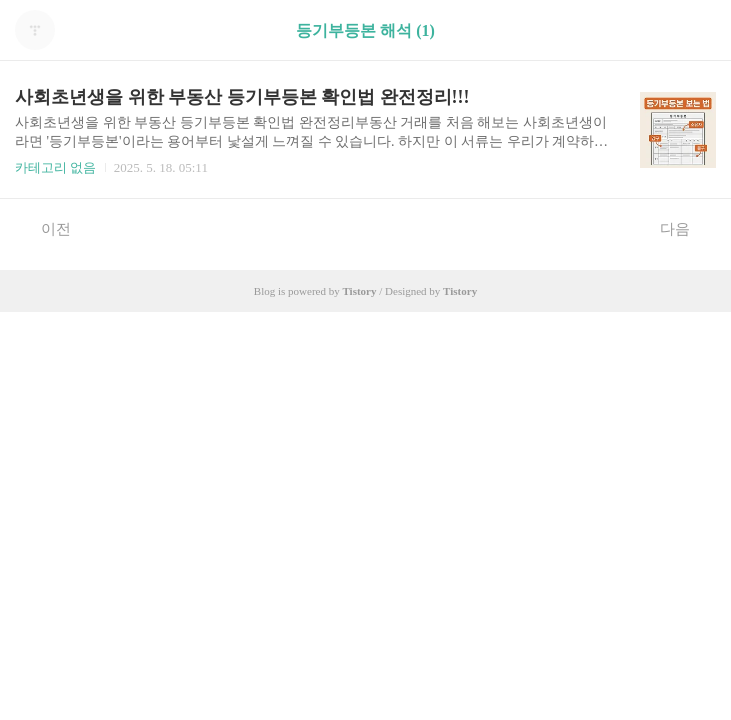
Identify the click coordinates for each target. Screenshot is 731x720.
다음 (685, 228)
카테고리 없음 (55, 167)
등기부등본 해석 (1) (365, 30)
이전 (45, 228)
